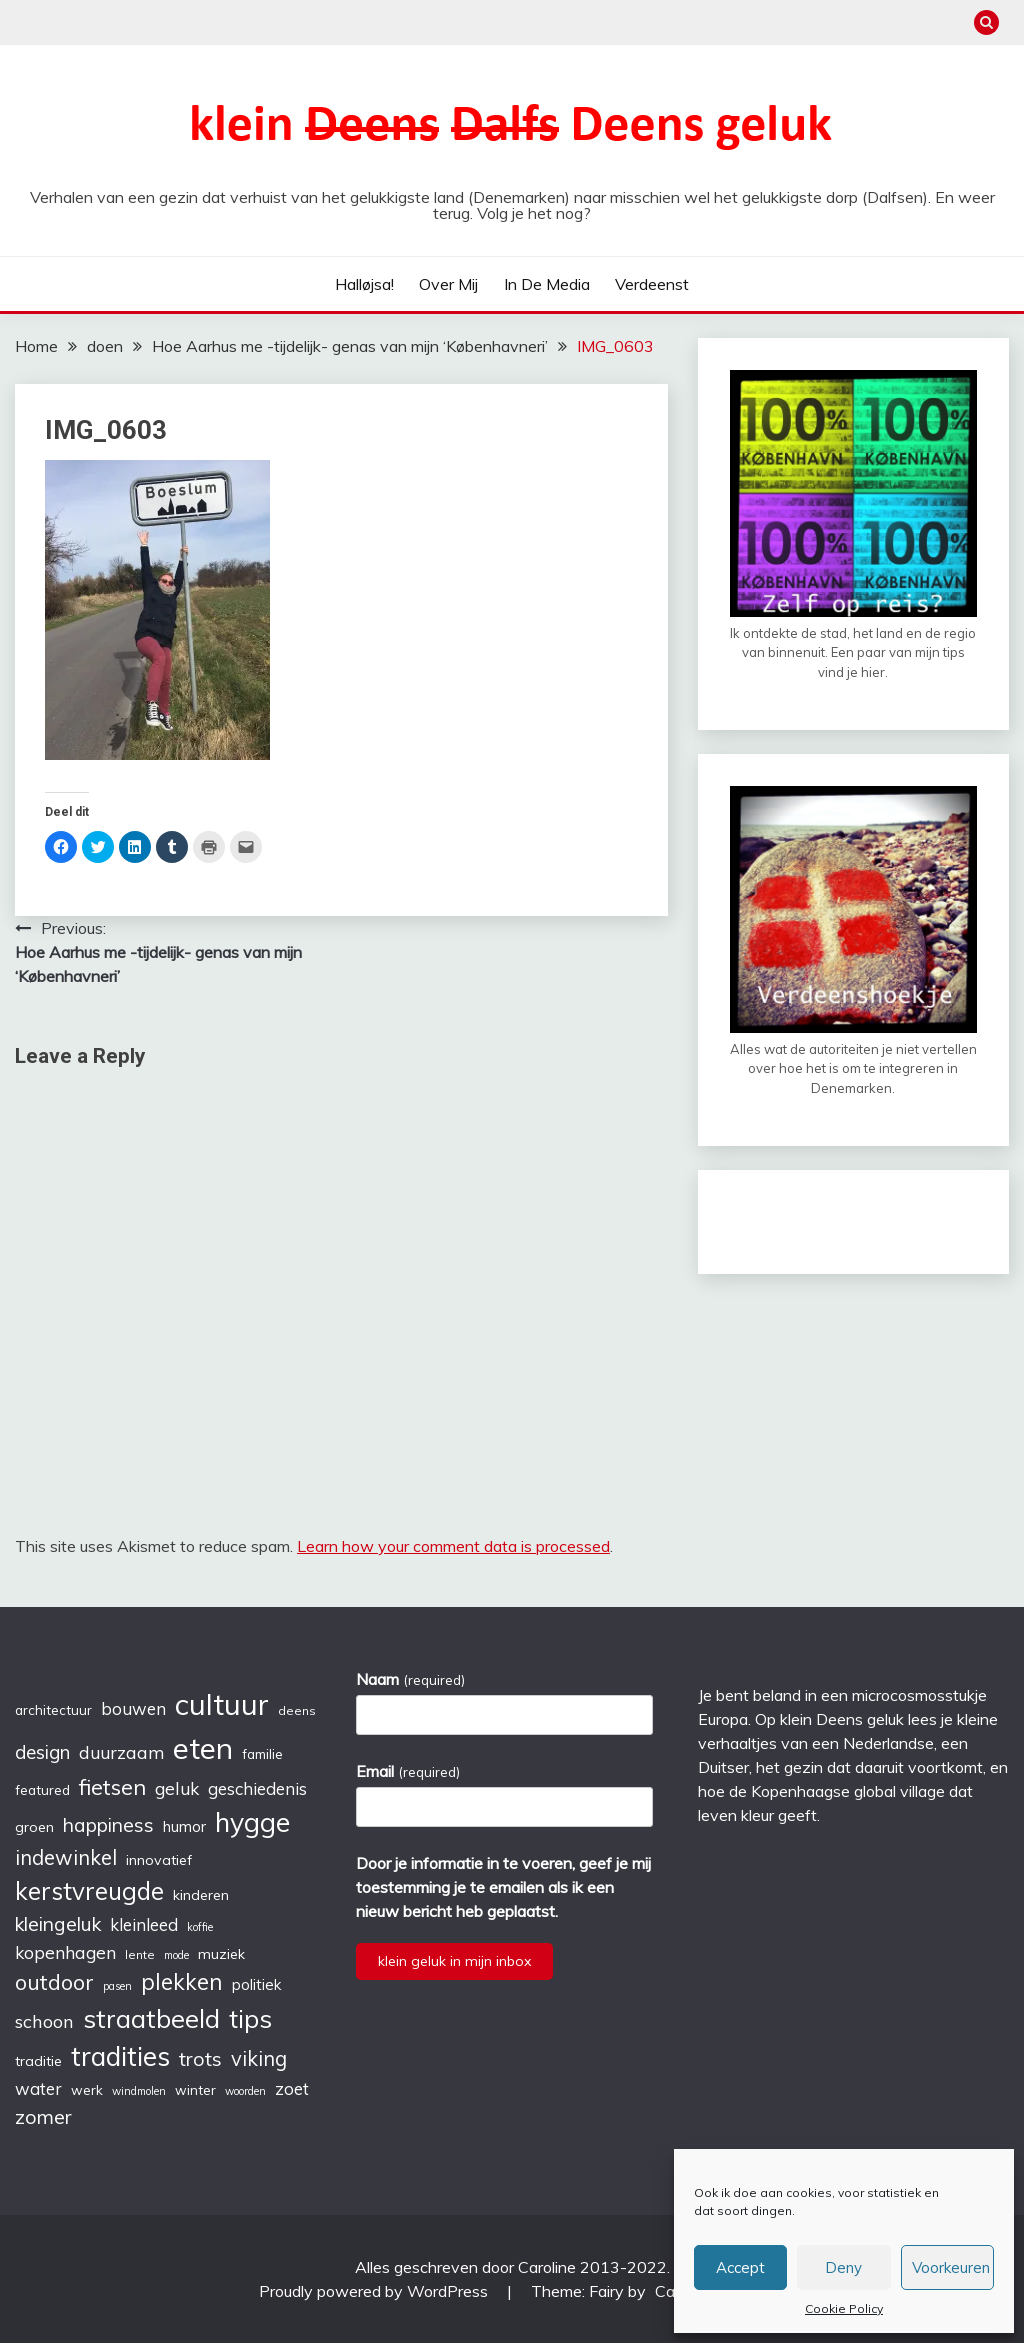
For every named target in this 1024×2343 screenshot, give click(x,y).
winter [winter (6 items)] (195, 2090)
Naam (410, 1679)
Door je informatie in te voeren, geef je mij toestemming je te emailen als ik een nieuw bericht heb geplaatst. (503, 1887)
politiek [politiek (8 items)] (256, 1984)
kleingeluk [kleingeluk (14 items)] (58, 1924)
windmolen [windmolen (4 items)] (139, 2091)
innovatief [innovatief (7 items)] (159, 1860)
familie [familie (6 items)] (262, 1754)
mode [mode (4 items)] (176, 1955)
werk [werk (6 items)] (87, 2090)
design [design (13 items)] (42, 1752)
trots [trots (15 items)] (200, 2058)
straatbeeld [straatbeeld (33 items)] (151, 2018)
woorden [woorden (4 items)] (245, 2091)
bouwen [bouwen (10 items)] (133, 1708)
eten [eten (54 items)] (203, 1748)
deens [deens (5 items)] (297, 1710)
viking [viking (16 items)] (259, 2058)
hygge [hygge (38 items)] (252, 1822)
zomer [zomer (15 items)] (43, 2116)
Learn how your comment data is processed (453, 1546)
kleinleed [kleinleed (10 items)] (144, 1924)
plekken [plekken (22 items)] (182, 1981)
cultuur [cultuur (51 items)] (222, 1704)
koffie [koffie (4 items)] (200, 1927)
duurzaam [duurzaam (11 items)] (121, 1752)
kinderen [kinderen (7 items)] (201, 1895)
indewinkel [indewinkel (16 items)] (66, 1857)
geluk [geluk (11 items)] (177, 1788)
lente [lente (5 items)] (140, 1954)
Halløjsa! (364, 284)
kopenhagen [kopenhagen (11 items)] (65, 1952)
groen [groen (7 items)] (34, 1827)
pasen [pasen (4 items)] (117, 1986)
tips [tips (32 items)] (250, 2018)
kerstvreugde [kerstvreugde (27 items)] (89, 1891)
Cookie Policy (844, 2308)
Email (407, 1771)
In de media (547, 284)
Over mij (448, 284)
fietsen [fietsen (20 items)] (112, 1786)
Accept (740, 2267)
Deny (843, 2267)
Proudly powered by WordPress (375, 2291)
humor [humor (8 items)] (184, 1826)
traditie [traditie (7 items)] (38, 2061)
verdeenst (652, 284)
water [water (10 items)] (38, 2088)
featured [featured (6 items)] (42, 1790)
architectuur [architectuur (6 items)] (53, 1710)
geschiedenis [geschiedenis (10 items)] (257, 1788)
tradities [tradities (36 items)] (120, 2056)
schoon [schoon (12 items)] (44, 2021)
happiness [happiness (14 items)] (108, 1825)
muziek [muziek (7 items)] (221, 1954)
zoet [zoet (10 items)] (292, 2088)
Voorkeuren (951, 2267)
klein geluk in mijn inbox (454, 1961)
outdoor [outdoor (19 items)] (54, 1981)
